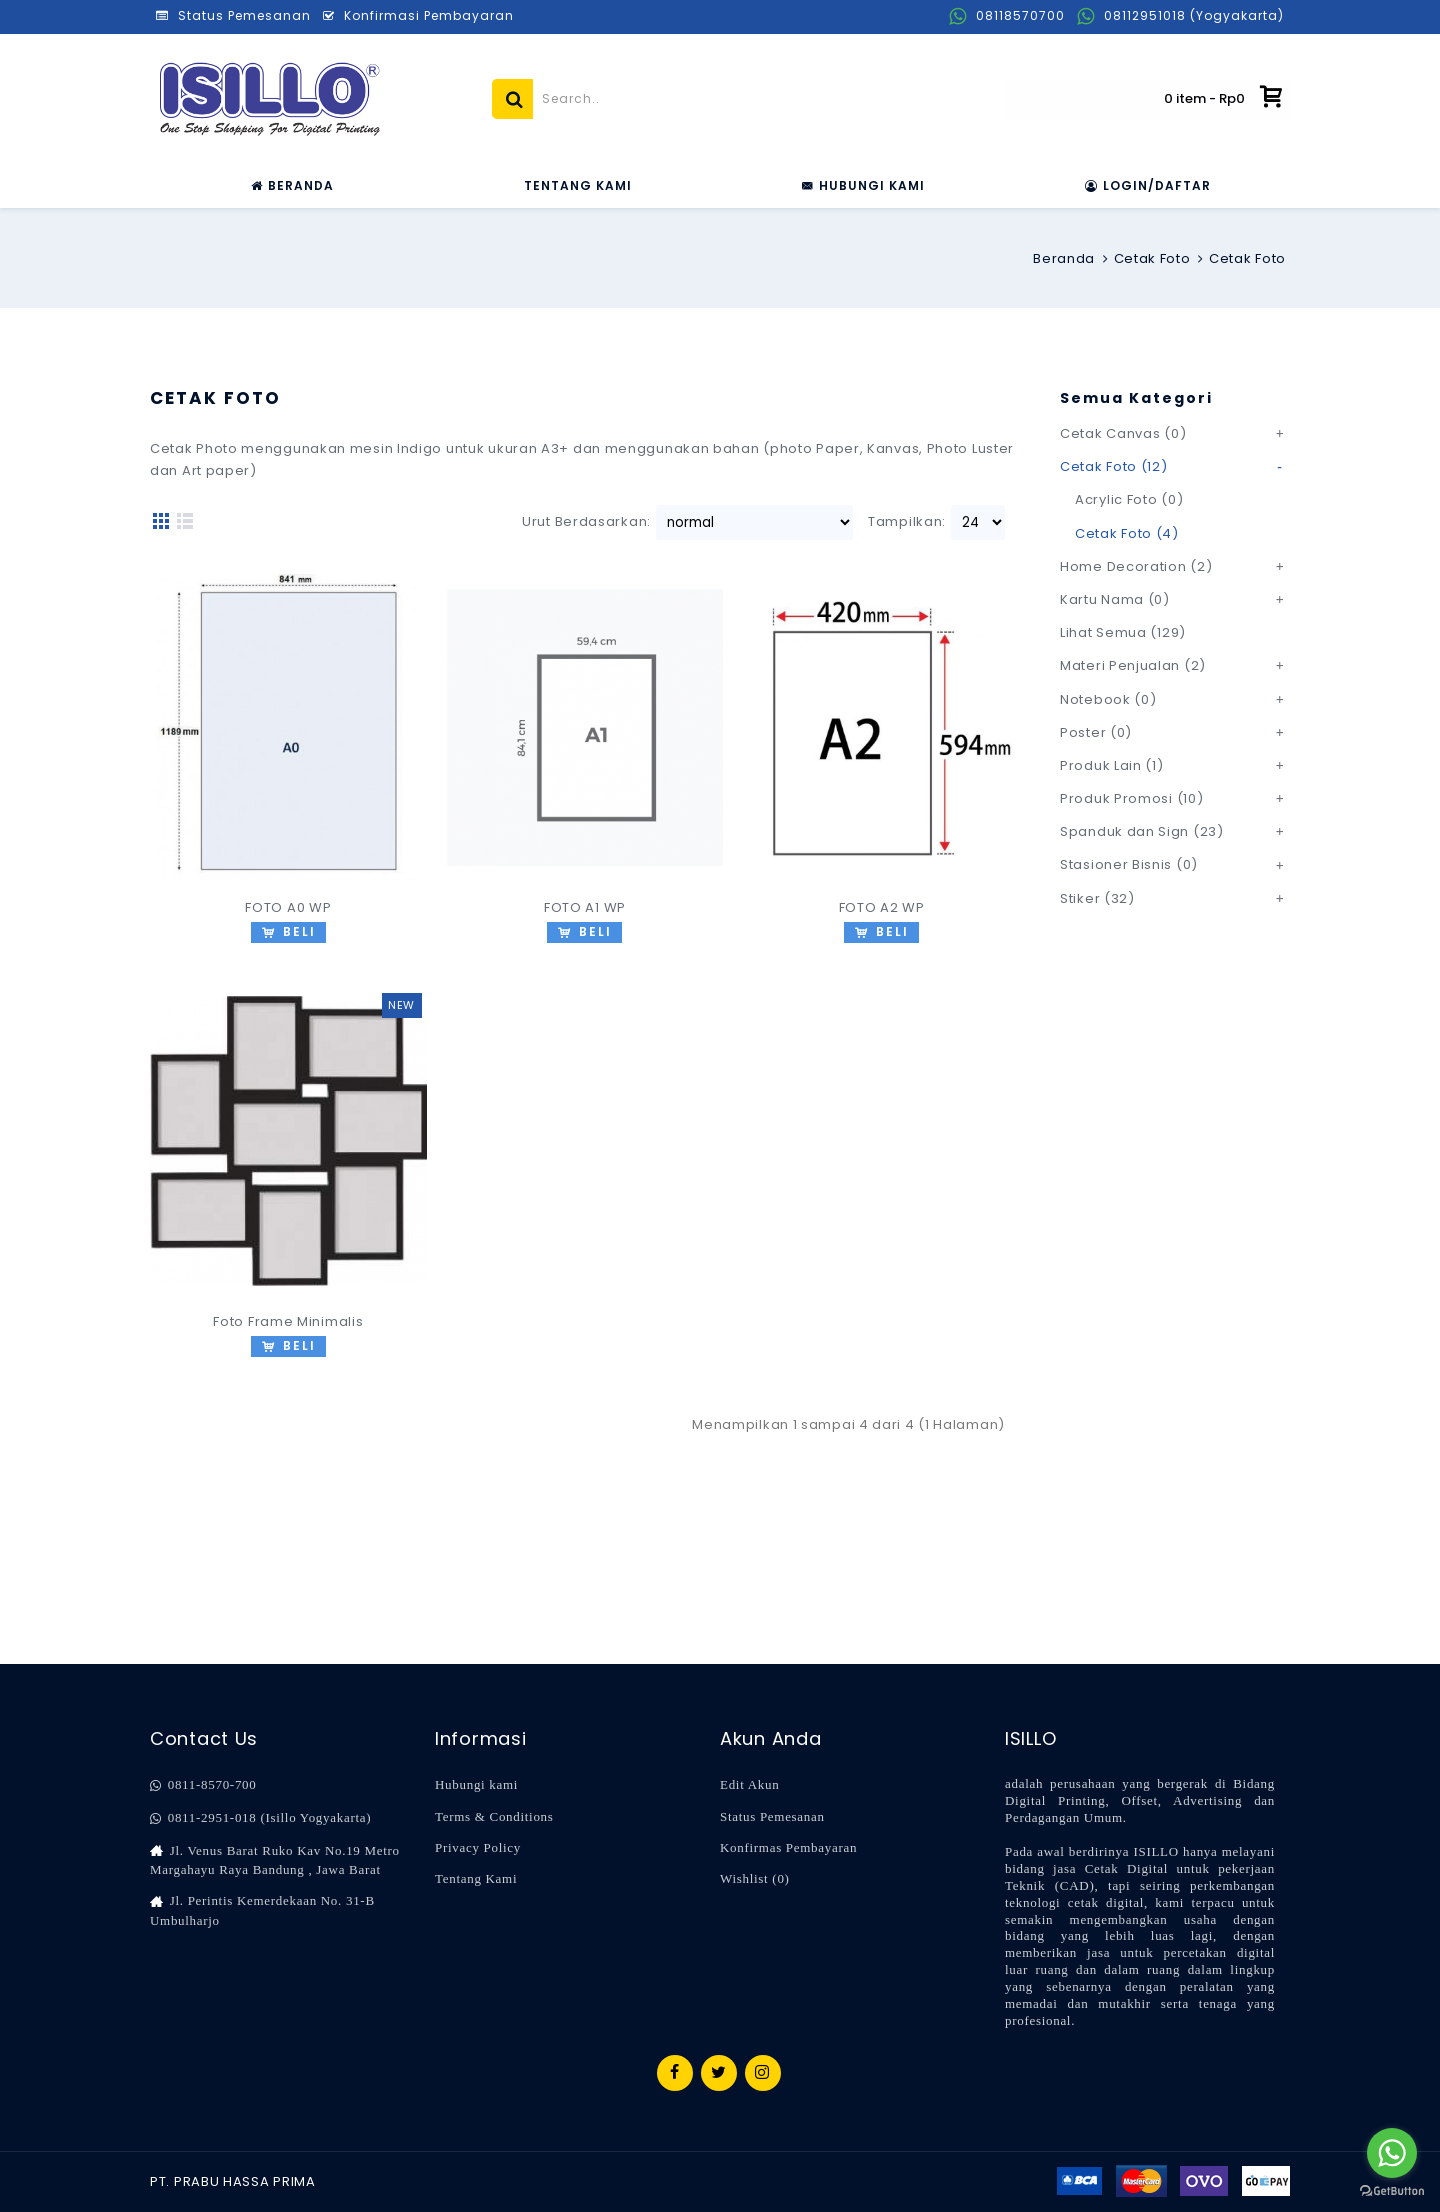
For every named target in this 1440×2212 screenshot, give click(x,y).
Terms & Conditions (494, 1816)
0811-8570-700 (203, 1785)
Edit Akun (749, 1784)
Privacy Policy (478, 1847)
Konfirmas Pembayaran (788, 1847)
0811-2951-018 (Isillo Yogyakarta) (260, 1818)
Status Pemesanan (772, 1816)
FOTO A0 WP (288, 907)
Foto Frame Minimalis (288, 1321)
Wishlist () (755, 1878)
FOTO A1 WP (585, 907)
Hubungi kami (476, 1784)
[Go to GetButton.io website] (1392, 2191)
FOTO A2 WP (882, 907)
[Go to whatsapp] (1392, 2153)
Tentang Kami (476, 1878)
